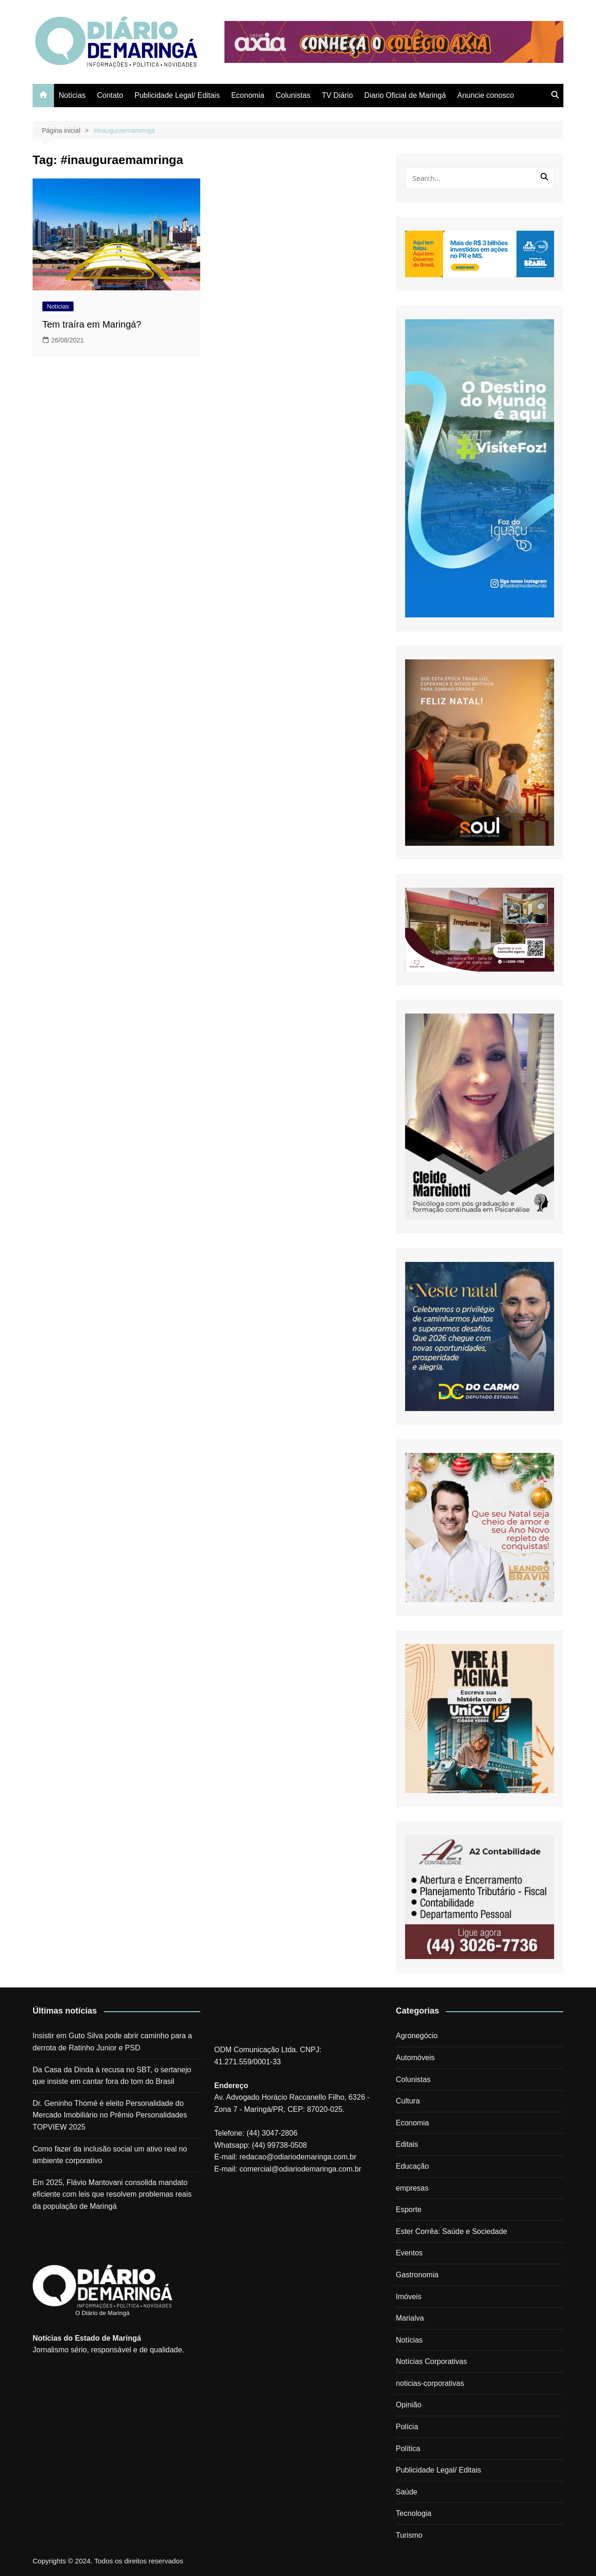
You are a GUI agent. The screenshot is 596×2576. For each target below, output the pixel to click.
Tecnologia (414, 2513)
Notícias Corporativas (431, 2361)
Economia (247, 95)
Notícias (72, 95)
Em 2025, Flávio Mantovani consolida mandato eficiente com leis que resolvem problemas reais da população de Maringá (112, 2194)
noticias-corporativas (430, 2383)
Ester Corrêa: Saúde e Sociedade (451, 2231)
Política (408, 2449)
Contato (110, 95)
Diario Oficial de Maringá (405, 95)
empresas (412, 2188)
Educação (412, 2166)
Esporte (408, 2209)
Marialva (410, 2318)
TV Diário (337, 95)
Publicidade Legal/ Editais (177, 95)
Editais (407, 2144)
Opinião (408, 2405)
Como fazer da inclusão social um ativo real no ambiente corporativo (110, 2155)
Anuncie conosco (485, 95)
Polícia (407, 2427)
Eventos (409, 2253)
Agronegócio (417, 2036)
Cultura (408, 2101)
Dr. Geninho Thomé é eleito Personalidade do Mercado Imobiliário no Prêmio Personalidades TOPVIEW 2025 (110, 2115)
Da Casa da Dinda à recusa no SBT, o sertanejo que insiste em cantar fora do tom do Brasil (112, 2076)
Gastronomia (417, 2275)
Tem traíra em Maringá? (91, 324)
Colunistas (293, 95)
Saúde (406, 2492)
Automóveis (415, 2058)
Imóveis (408, 2297)
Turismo (409, 2535)
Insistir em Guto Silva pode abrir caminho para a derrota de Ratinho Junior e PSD (112, 2042)
